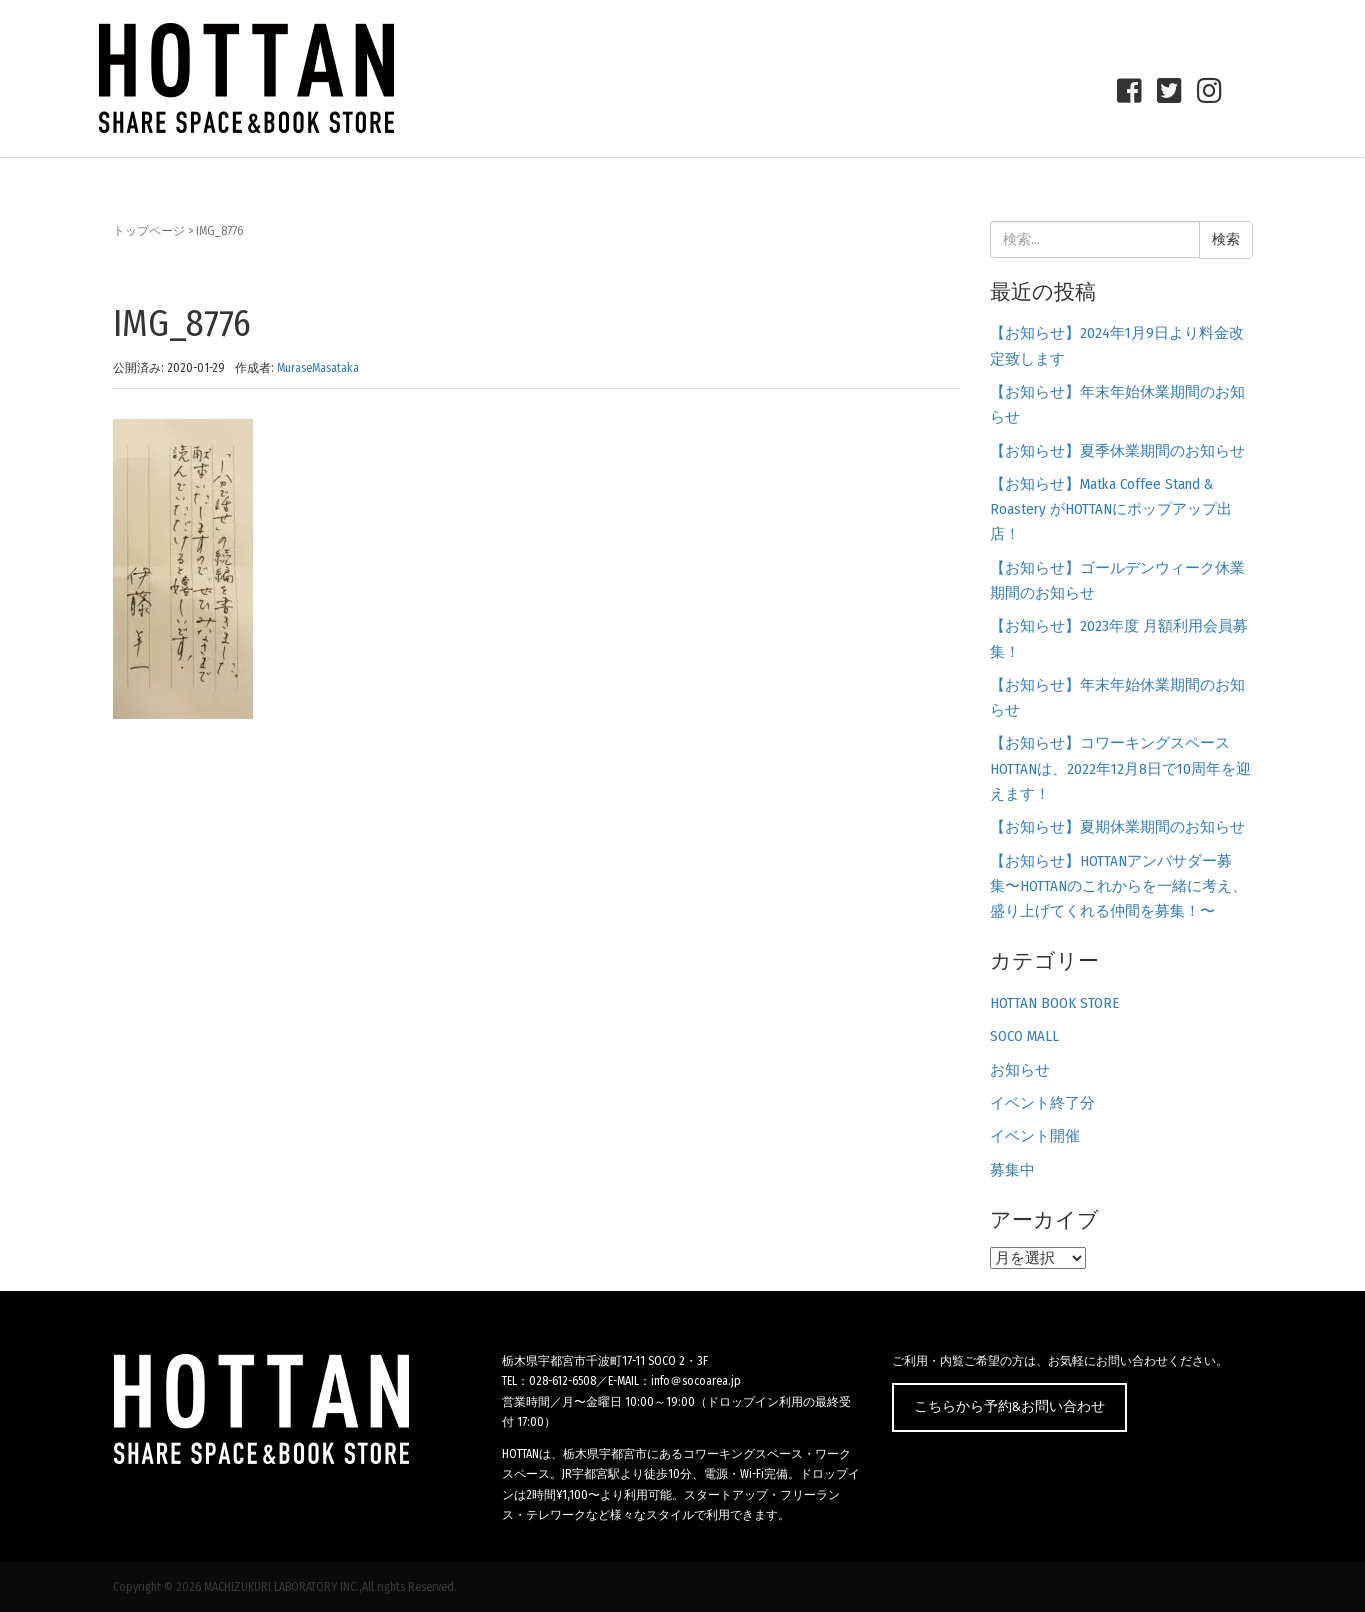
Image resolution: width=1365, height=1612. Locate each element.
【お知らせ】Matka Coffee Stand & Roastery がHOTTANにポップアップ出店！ (1111, 509)
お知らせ (1020, 1070)
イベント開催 (1035, 1136)
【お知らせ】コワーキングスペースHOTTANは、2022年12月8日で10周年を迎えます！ (1120, 768)
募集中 (1012, 1170)
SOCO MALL (1024, 1036)
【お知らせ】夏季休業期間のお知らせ (1117, 451)
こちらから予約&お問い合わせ (1009, 1406)
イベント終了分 (1042, 1103)
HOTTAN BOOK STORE (1054, 1003)
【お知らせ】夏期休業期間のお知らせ (1117, 827)
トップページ (149, 231)
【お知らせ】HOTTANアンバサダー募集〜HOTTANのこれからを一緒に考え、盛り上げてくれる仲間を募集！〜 (1118, 886)
